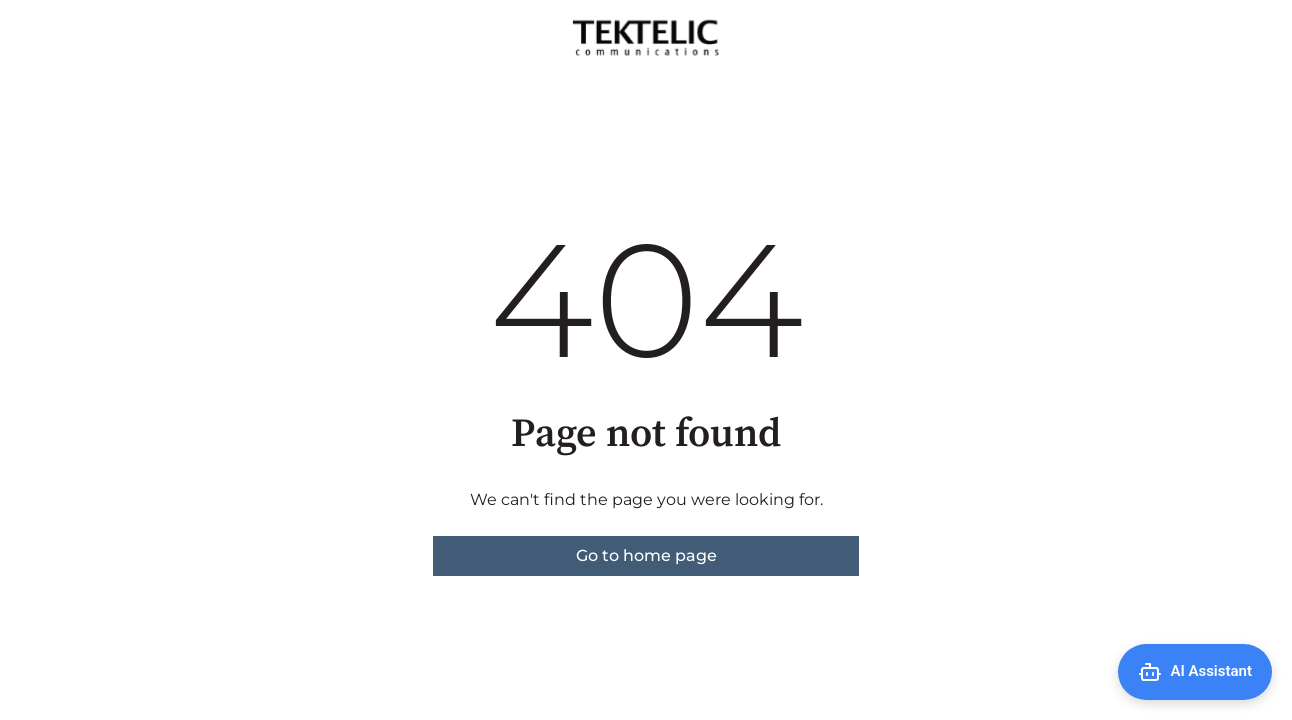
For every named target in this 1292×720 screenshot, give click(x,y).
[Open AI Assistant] (1195, 672)
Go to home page (646, 555)
